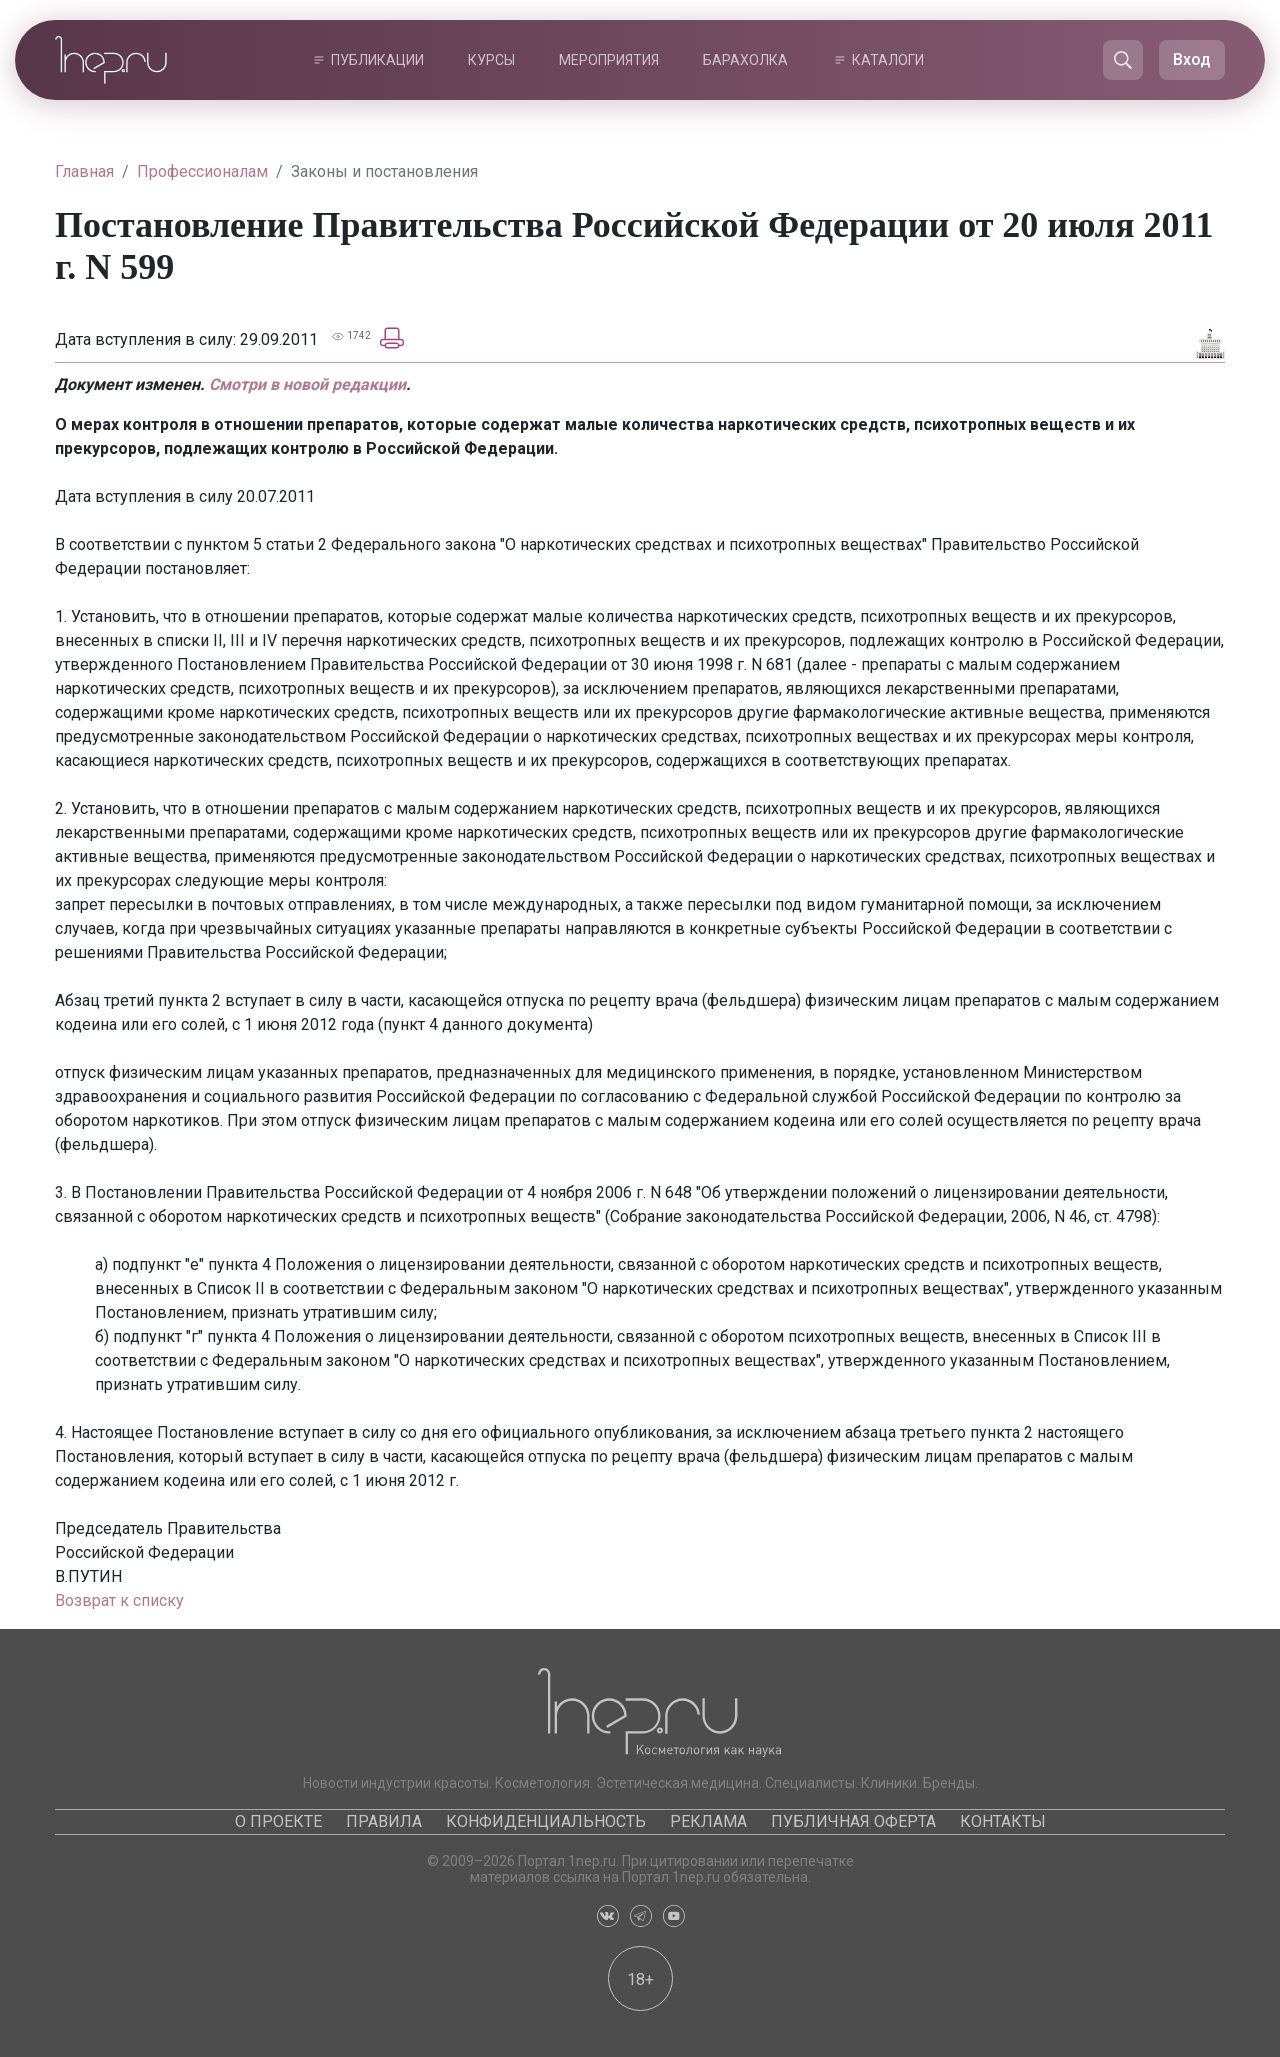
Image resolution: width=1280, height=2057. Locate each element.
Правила (384, 1821)
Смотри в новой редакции (307, 384)
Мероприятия (609, 60)
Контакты (1003, 1821)
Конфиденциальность (546, 1821)
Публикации (377, 60)
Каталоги (888, 60)
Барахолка (745, 60)
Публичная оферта (853, 1821)
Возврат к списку (119, 1600)
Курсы (491, 60)
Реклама (708, 1821)
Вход (1192, 59)
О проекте (278, 1821)
